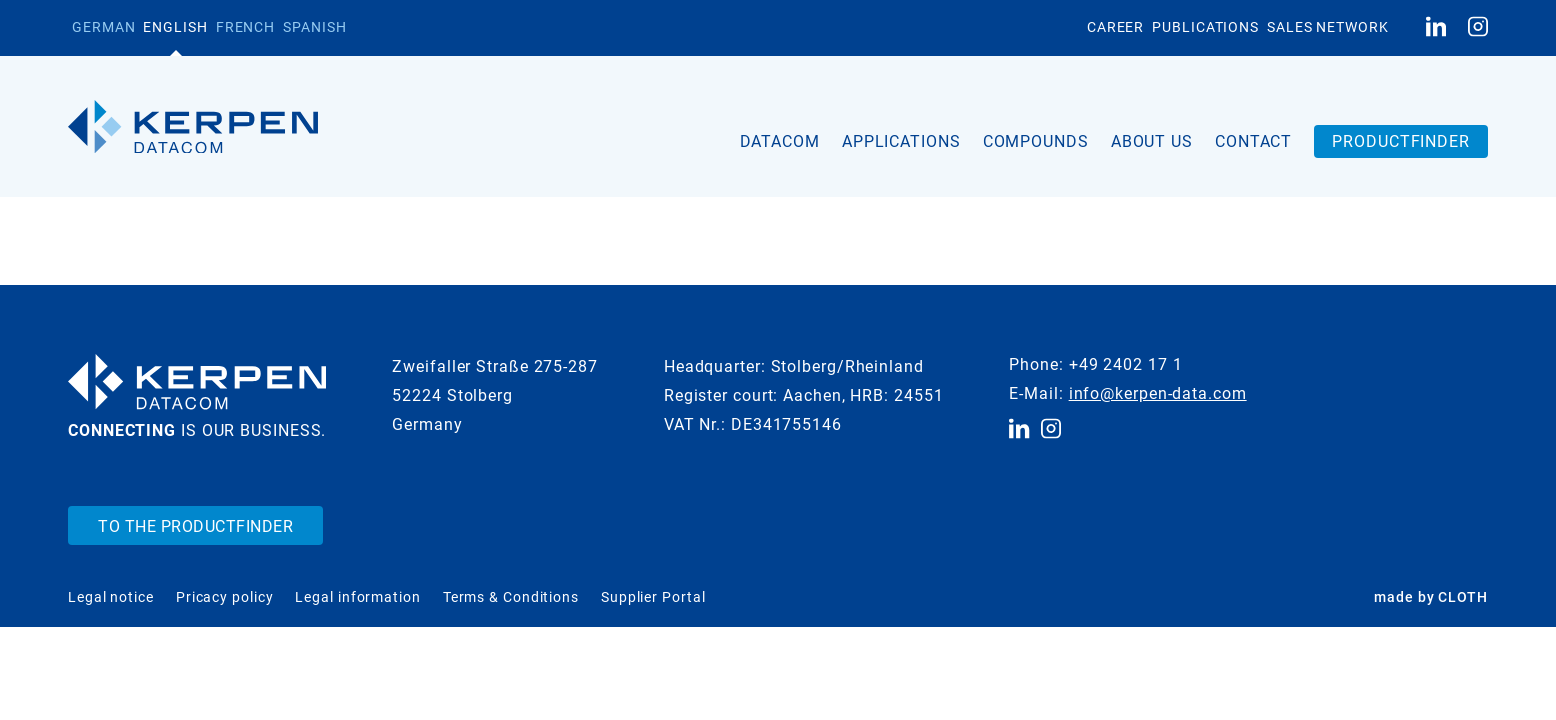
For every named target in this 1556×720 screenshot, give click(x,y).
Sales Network (1328, 27)
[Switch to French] (245, 28)
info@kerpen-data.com (1158, 393)
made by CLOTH (1431, 597)
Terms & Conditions (511, 597)
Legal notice (111, 597)
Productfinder (1401, 141)
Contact (1253, 141)
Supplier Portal (653, 597)
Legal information (357, 597)
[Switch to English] (175, 28)
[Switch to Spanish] (314, 28)
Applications (901, 141)
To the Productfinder (195, 526)
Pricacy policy (225, 597)
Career (1115, 27)
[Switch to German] (103, 28)
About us (1152, 141)
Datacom (780, 141)
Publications (1205, 27)
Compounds (1036, 141)
